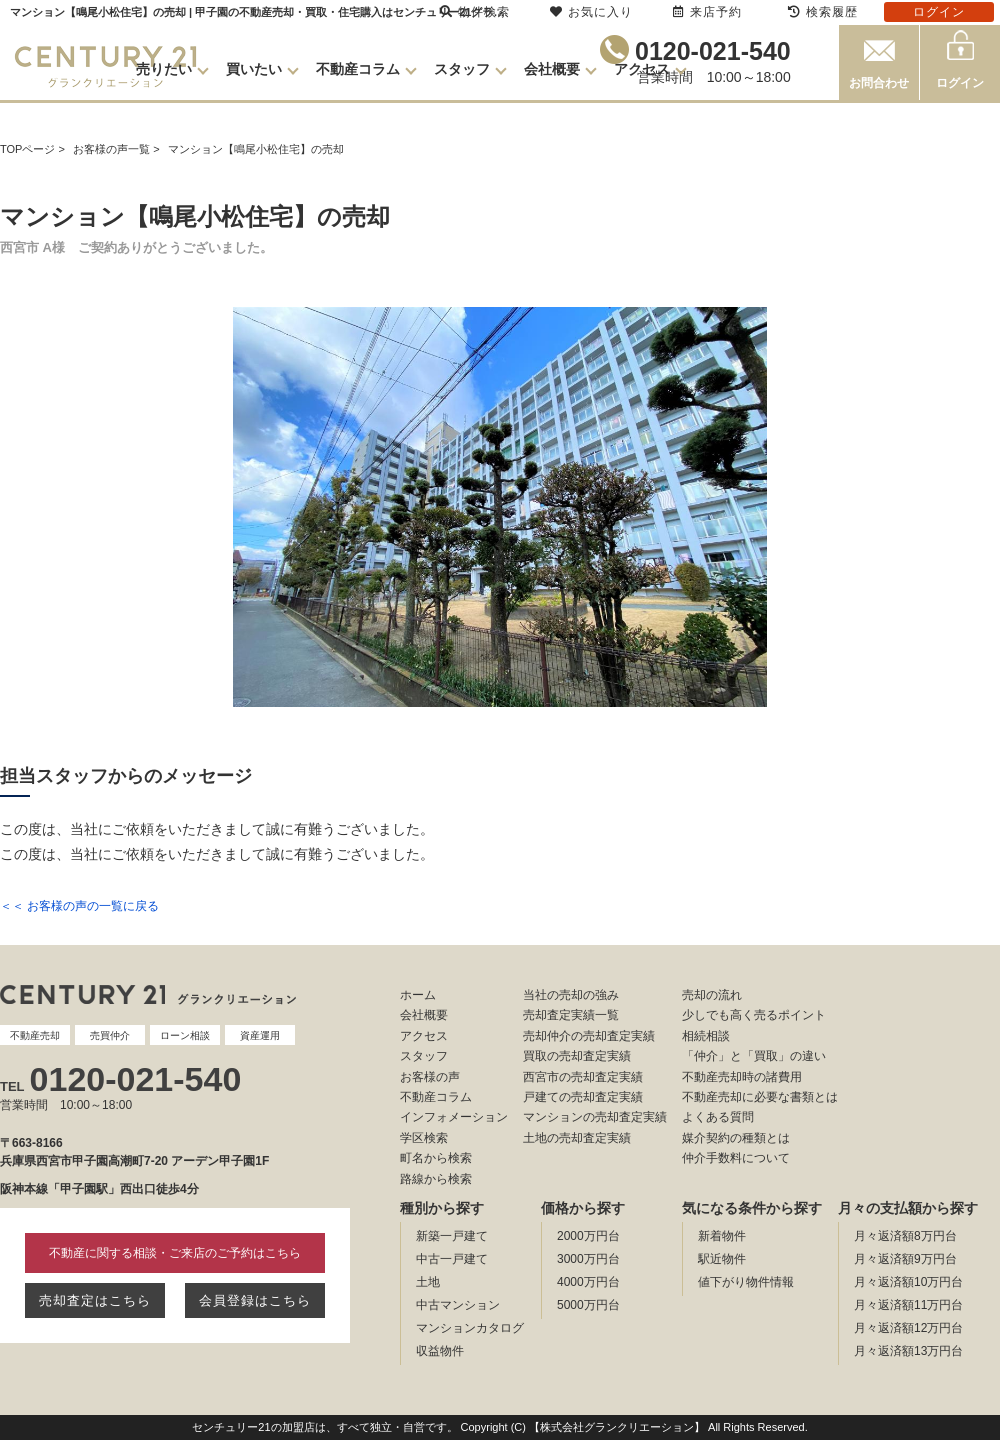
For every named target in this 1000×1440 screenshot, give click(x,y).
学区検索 (424, 1138)
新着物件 (722, 1236)
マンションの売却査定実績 (595, 1117)
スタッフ (462, 69)
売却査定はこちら (95, 1300)
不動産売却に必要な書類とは (760, 1097)
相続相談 (706, 1036)
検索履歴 (823, 12)
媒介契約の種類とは (736, 1138)
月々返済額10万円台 (908, 1282)
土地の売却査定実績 (577, 1138)
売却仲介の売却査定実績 (589, 1036)
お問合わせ (879, 83)
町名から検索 (436, 1158)
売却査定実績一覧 (571, 1015)
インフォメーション (454, 1117)
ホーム (418, 995)
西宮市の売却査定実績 (583, 1077)
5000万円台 (588, 1305)
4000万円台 (588, 1282)
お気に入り (591, 12)
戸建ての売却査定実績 (583, 1097)
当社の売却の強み (571, 995)
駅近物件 (722, 1259)
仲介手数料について (736, 1158)
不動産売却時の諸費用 (742, 1077)
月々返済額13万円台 (908, 1351)
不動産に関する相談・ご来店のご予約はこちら (175, 1253)
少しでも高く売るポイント (754, 1015)
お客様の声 (430, 1077)
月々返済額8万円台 (905, 1236)
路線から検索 (436, 1179)
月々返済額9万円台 (905, 1259)
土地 (428, 1282)
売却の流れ (712, 995)
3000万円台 (588, 1259)
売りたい (164, 69)
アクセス (642, 69)
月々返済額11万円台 (908, 1305)
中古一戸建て (452, 1259)
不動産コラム (358, 69)
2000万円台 (588, 1236)
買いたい (254, 69)
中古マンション (458, 1305)
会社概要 (552, 69)
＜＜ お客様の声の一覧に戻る (79, 906)
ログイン (960, 83)
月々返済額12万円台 (908, 1328)
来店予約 (707, 12)
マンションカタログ (470, 1328)
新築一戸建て (452, 1236)
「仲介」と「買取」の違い (754, 1056)
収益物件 (440, 1351)
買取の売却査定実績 (577, 1056)
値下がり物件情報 (746, 1282)
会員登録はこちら (255, 1300)
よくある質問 (718, 1117)
